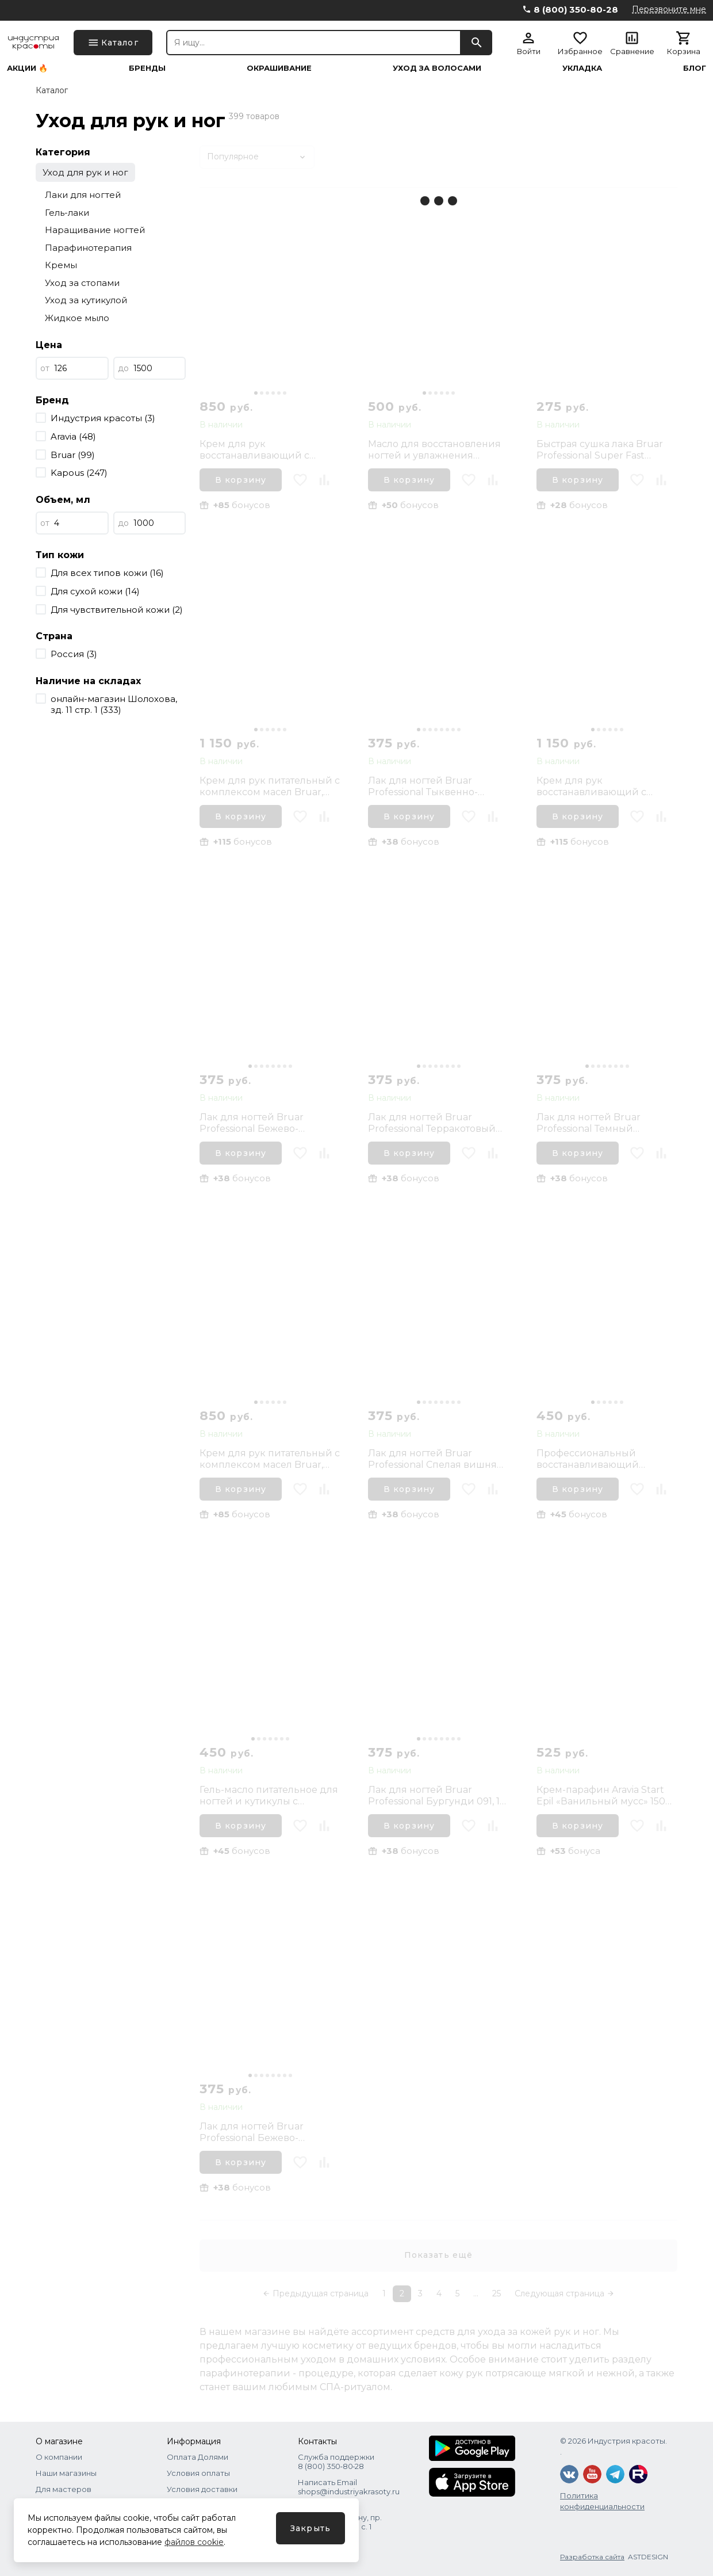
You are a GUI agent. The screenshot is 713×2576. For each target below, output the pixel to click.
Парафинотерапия (88, 247)
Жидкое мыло (77, 317)
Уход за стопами (82, 282)
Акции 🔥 (27, 68)
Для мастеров (63, 2489)
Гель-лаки (67, 212)
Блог (694, 68)
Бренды (147, 68)
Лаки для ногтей (83, 194)
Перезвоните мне (669, 9)
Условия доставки (202, 2489)
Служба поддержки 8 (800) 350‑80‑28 (336, 2461)
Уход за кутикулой (86, 300)
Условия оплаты (198, 2473)
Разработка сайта (592, 2556)
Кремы (61, 264)
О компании (59, 2456)
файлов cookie (194, 2542)
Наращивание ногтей (95, 229)
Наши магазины (66, 2473)
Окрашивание (279, 68)
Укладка (582, 68)
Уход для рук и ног (85, 172)
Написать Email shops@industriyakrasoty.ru (349, 2487)
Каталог (52, 90)
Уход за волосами (437, 68)
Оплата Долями (197, 2456)
